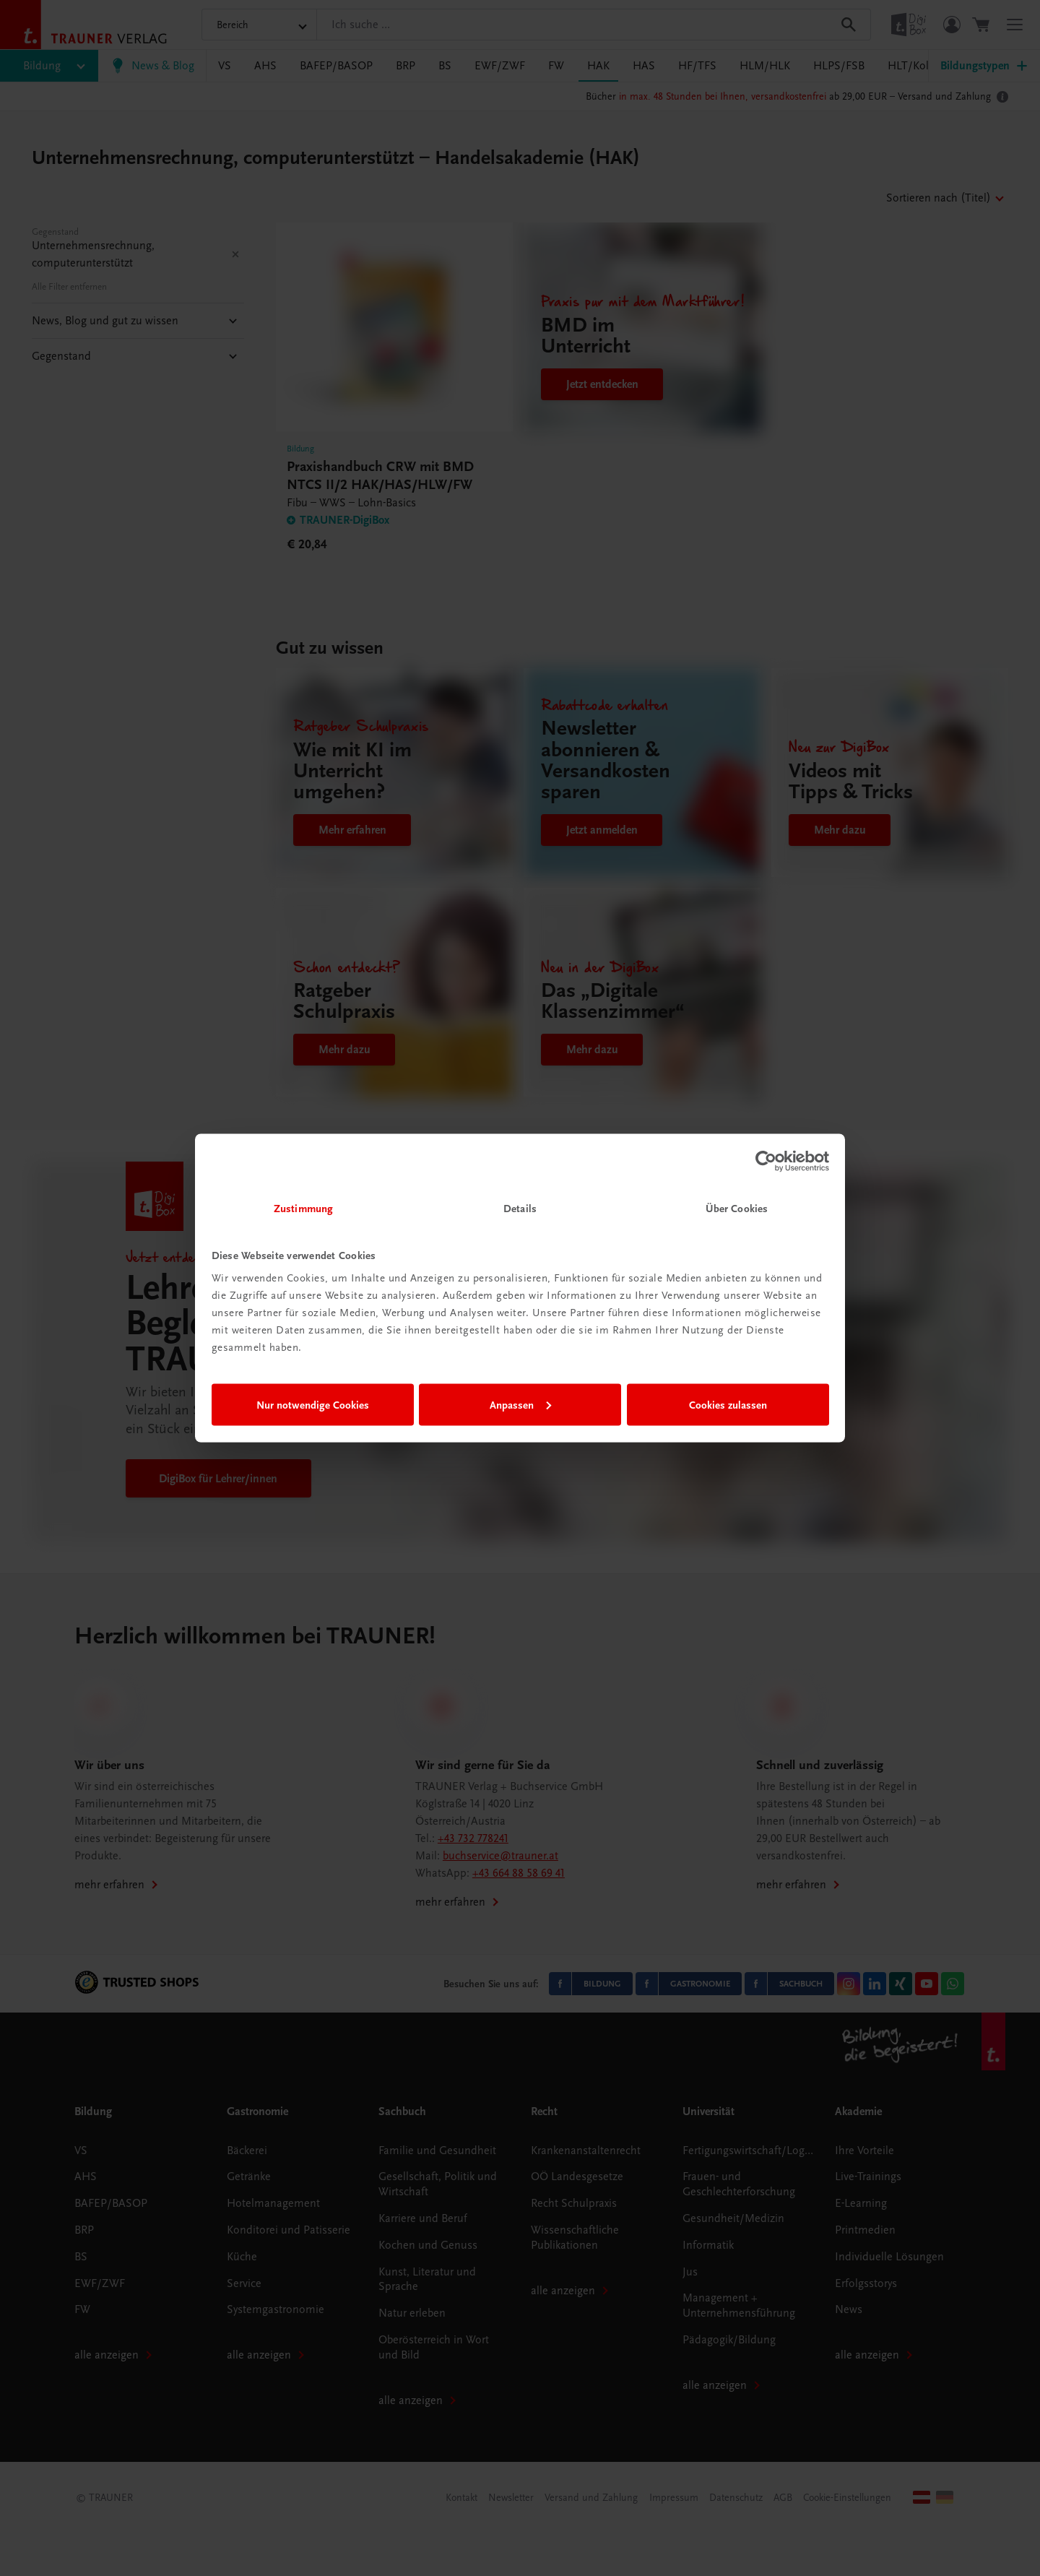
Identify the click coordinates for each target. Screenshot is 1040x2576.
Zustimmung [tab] (303, 1208)
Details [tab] (520, 1208)
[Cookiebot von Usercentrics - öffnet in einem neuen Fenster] (766, 1161)
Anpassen (520, 1404)
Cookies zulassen (728, 1404)
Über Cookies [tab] (737, 1208)
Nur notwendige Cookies (312, 1404)
